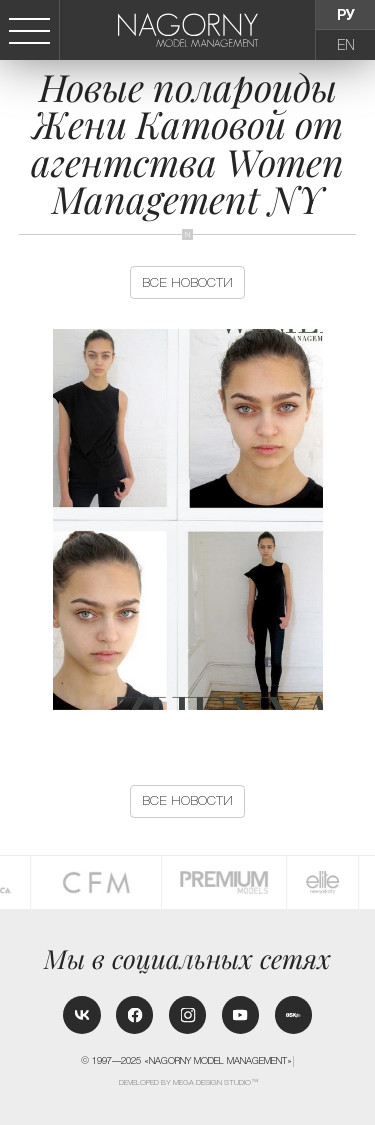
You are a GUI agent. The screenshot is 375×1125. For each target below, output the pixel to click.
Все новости (187, 282)
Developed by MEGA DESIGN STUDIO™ (188, 1082)
